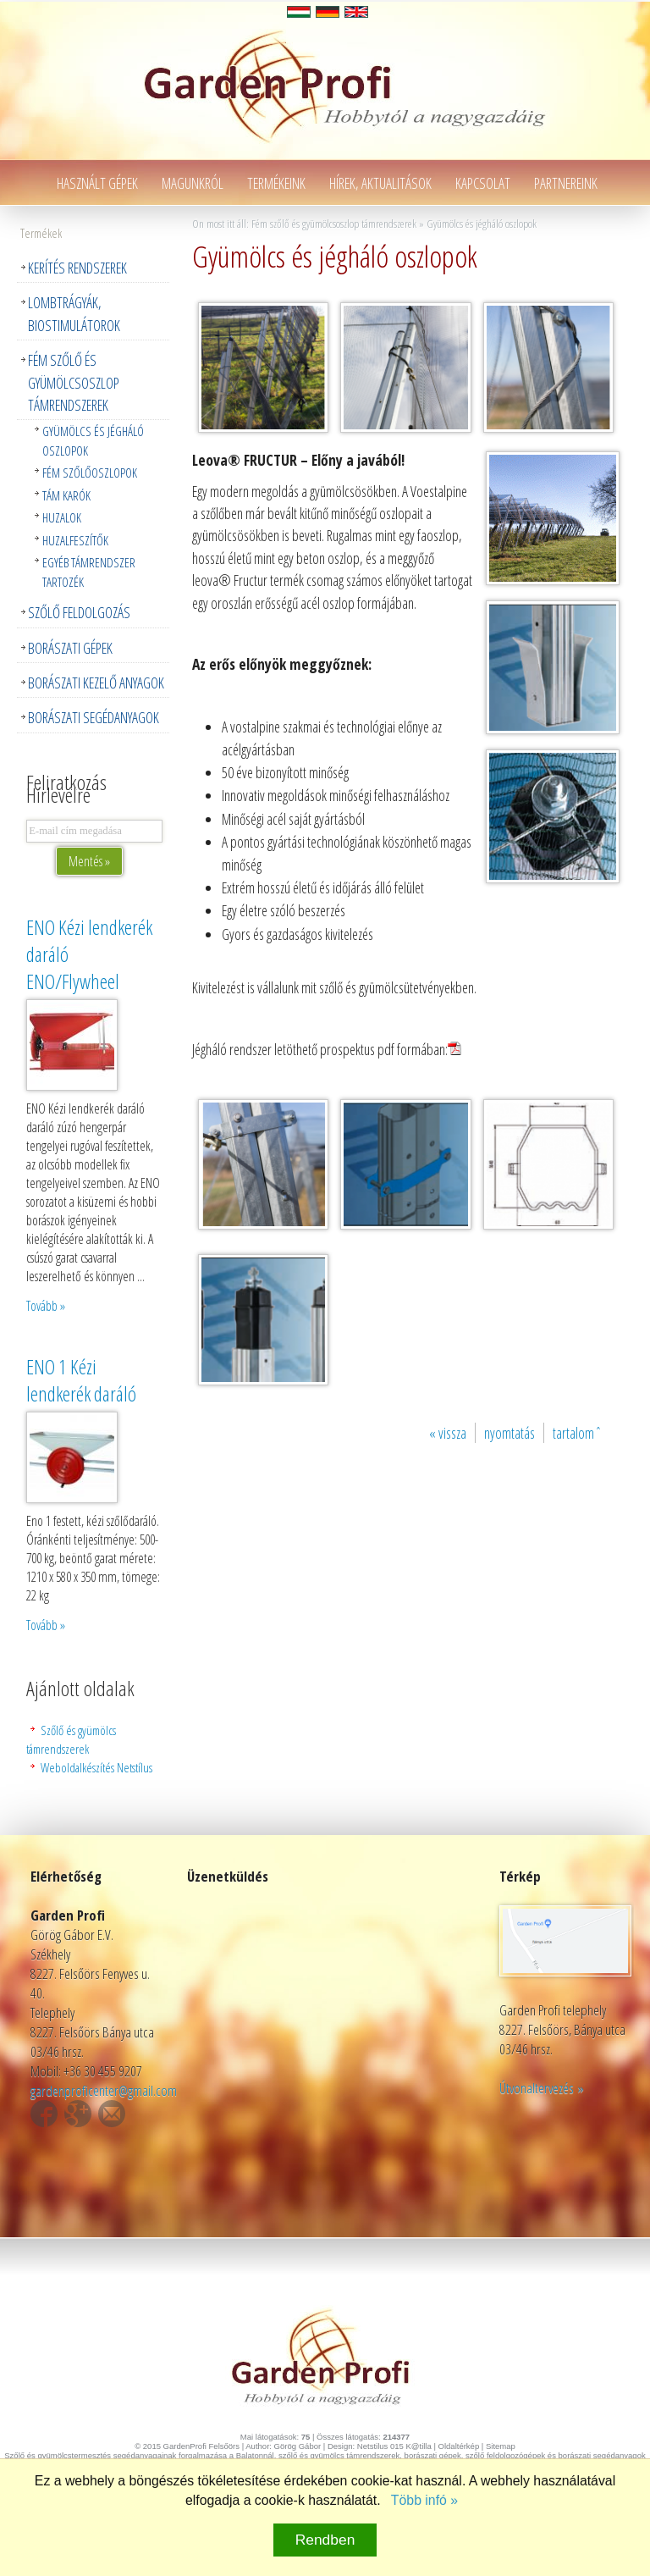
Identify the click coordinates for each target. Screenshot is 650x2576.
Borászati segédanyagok (93, 717)
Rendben (325, 2539)
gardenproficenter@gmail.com (103, 2090)
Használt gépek (97, 183)
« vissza (447, 1433)
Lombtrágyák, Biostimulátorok (74, 313)
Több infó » (424, 2500)
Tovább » (45, 1305)
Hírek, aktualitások (380, 183)
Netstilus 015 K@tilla (394, 2446)
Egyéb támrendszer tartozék (88, 571)
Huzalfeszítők (75, 540)
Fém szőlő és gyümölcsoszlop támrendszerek (73, 382)
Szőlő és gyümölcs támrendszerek (71, 1739)
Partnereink (566, 183)
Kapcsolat (482, 183)
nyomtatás (509, 1433)
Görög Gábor (297, 2446)
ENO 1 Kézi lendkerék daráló (81, 1380)
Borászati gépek (70, 648)
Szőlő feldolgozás (79, 612)
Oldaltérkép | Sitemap (476, 2446)
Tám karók (66, 495)
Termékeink (276, 183)
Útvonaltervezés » (541, 2088)
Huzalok (61, 517)
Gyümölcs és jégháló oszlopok (93, 440)
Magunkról (192, 183)
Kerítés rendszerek (77, 267)
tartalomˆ (578, 1433)
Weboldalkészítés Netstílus (96, 1767)
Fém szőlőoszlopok (89, 472)
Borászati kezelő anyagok (96, 682)
